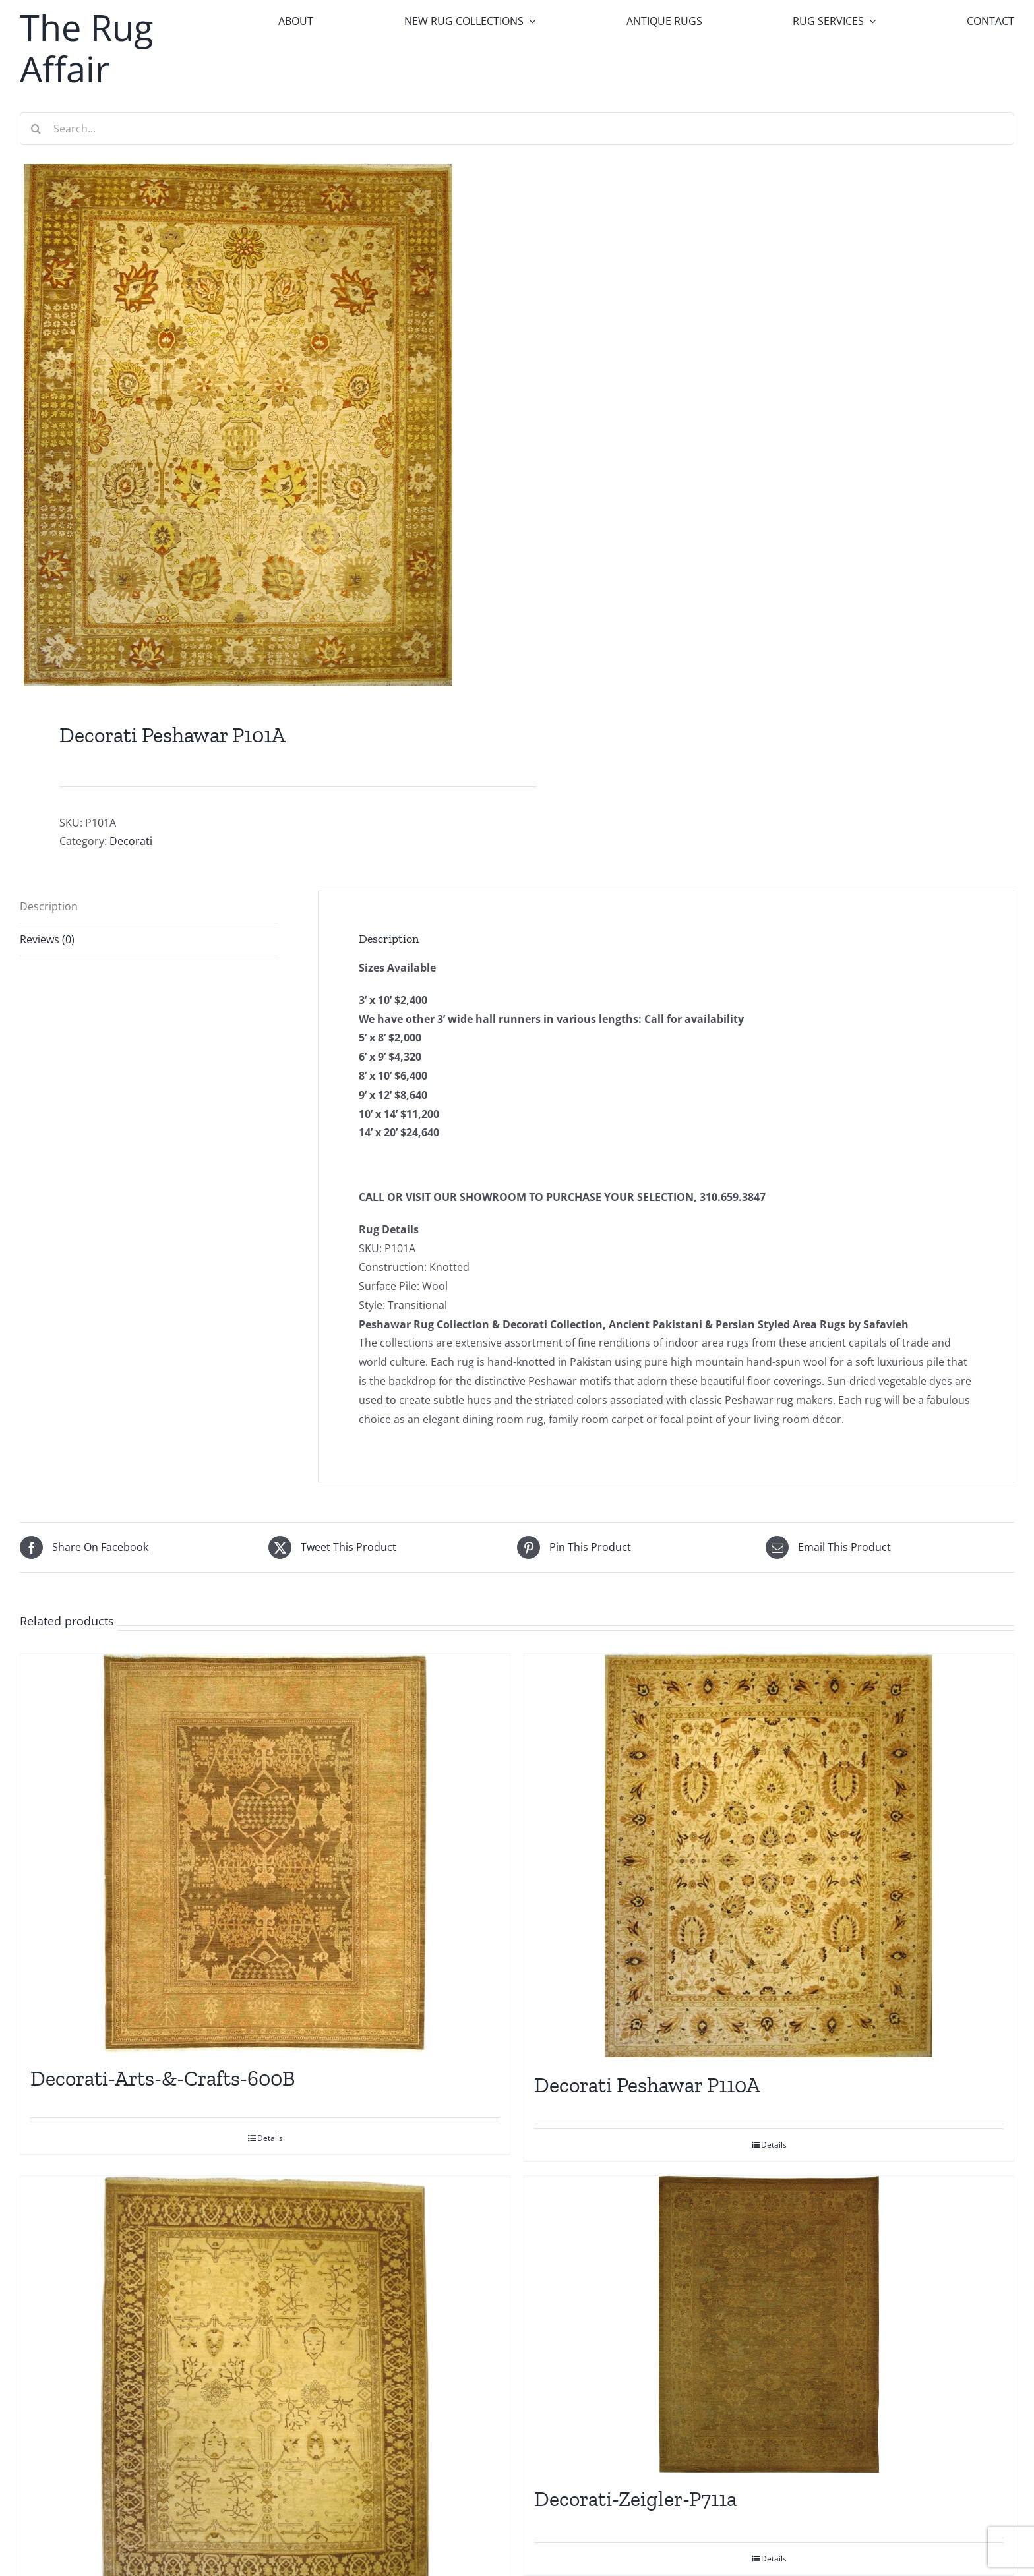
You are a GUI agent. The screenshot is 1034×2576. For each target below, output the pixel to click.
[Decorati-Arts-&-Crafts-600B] (265, 1853)
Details (270, 2138)
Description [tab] (49, 906)
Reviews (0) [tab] (47, 939)
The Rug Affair (86, 48)
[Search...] (517, 128)
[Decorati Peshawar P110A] (769, 1856)
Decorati (130, 841)
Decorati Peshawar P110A (647, 2084)
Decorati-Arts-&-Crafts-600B (162, 2078)
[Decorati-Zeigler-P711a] (769, 2324)
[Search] (36, 128)
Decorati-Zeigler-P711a (635, 2498)
